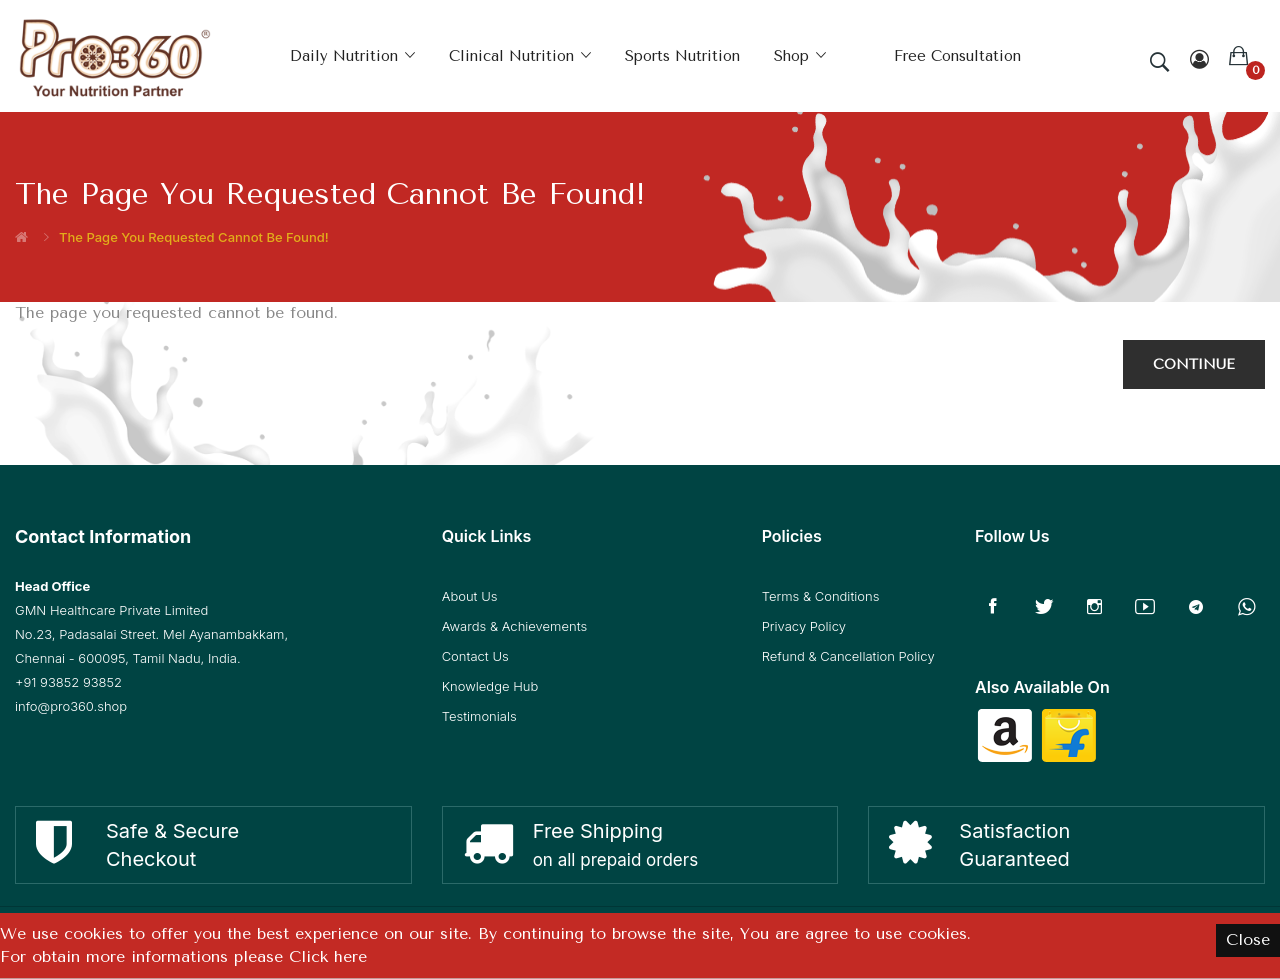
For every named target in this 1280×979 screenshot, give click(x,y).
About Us (470, 596)
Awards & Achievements (514, 626)
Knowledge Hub (490, 686)
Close (1248, 939)
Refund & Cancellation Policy (848, 656)
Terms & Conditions (821, 596)
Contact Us (475, 656)
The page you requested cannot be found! (194, 237)
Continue (1194, 364)
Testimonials (479, 716)
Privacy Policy (804, 626)
